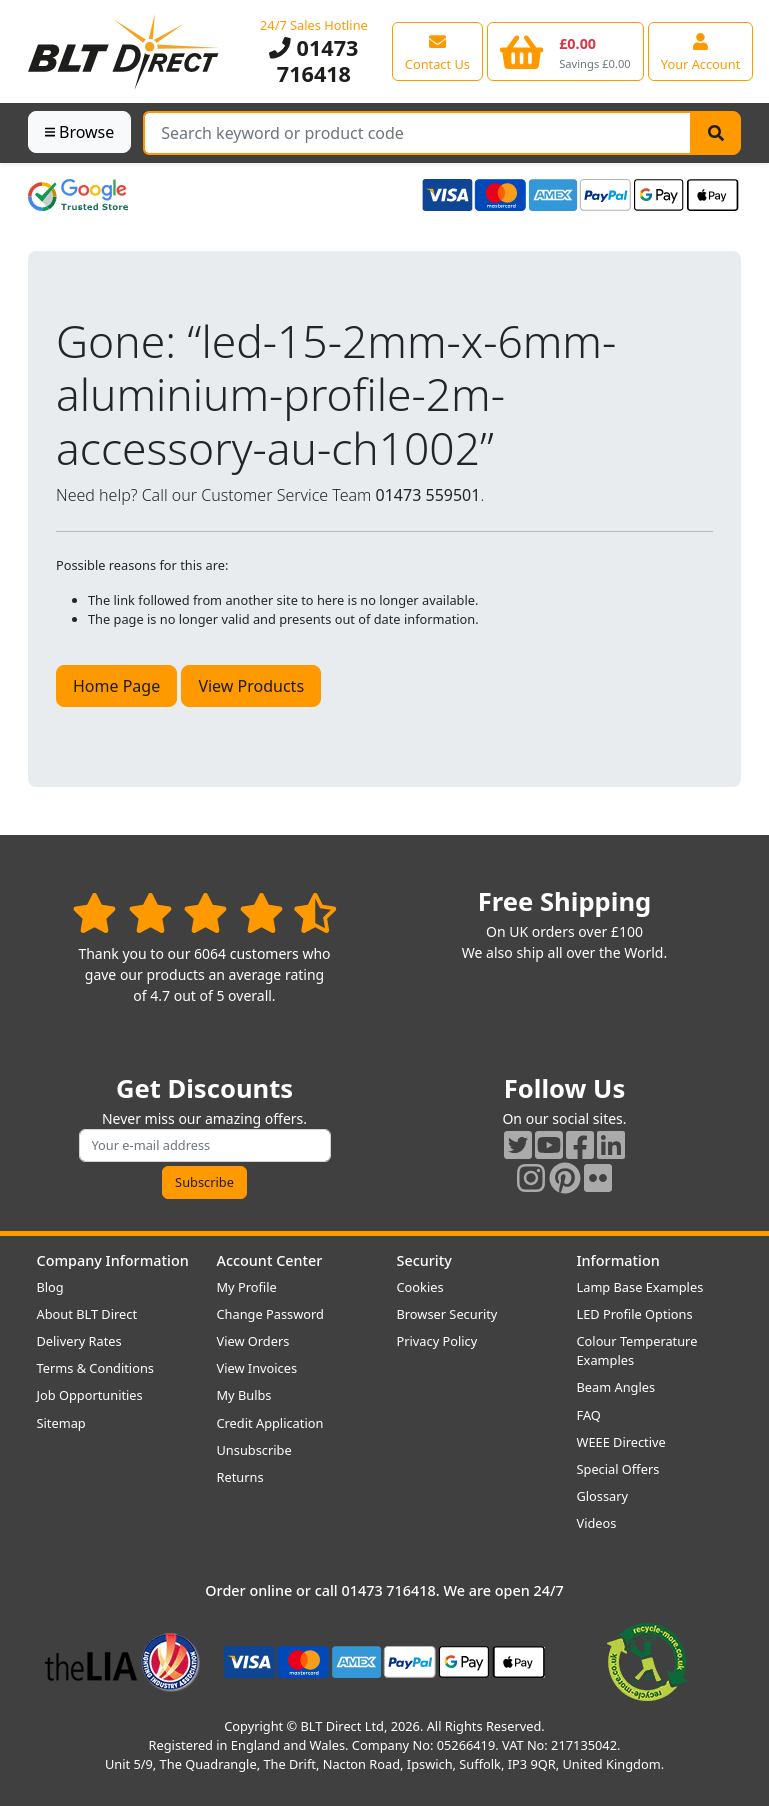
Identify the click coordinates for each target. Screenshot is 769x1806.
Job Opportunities (90, 1395)
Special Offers (618, 1469)
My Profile (247, 1287)
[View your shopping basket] (565, 51)
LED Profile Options (635, 1314)
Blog (50, 1287)
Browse (79, 132)
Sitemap (61, 1423)
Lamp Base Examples (640, 1287)
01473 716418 (313, 60)
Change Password (270, 1314)
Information (618, 1260)
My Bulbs (244, 1395)
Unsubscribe (254, 1450)
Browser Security (447, 1314)
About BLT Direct (87, 1314)
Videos (597, 1523)
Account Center (270, 1260)
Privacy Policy (437, 1341)
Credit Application (270, 1423)
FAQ (589, 1415)
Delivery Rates (79, 1341)
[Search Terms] (417, 133)
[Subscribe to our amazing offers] (205, 1145)
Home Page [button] (116, 686)
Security (424, 1260)
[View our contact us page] (437, 51)
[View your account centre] (701, 51)
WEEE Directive (621, 1442)
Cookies (420, 1287)
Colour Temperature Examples (637, 1350)
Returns (240, 1477)
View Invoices (257, 1368)
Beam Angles (616, 1387)
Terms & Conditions (95, 1368)
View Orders (253, 1341)
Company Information (113, 1260)
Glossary (603, 1496)
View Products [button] (251, 686)
